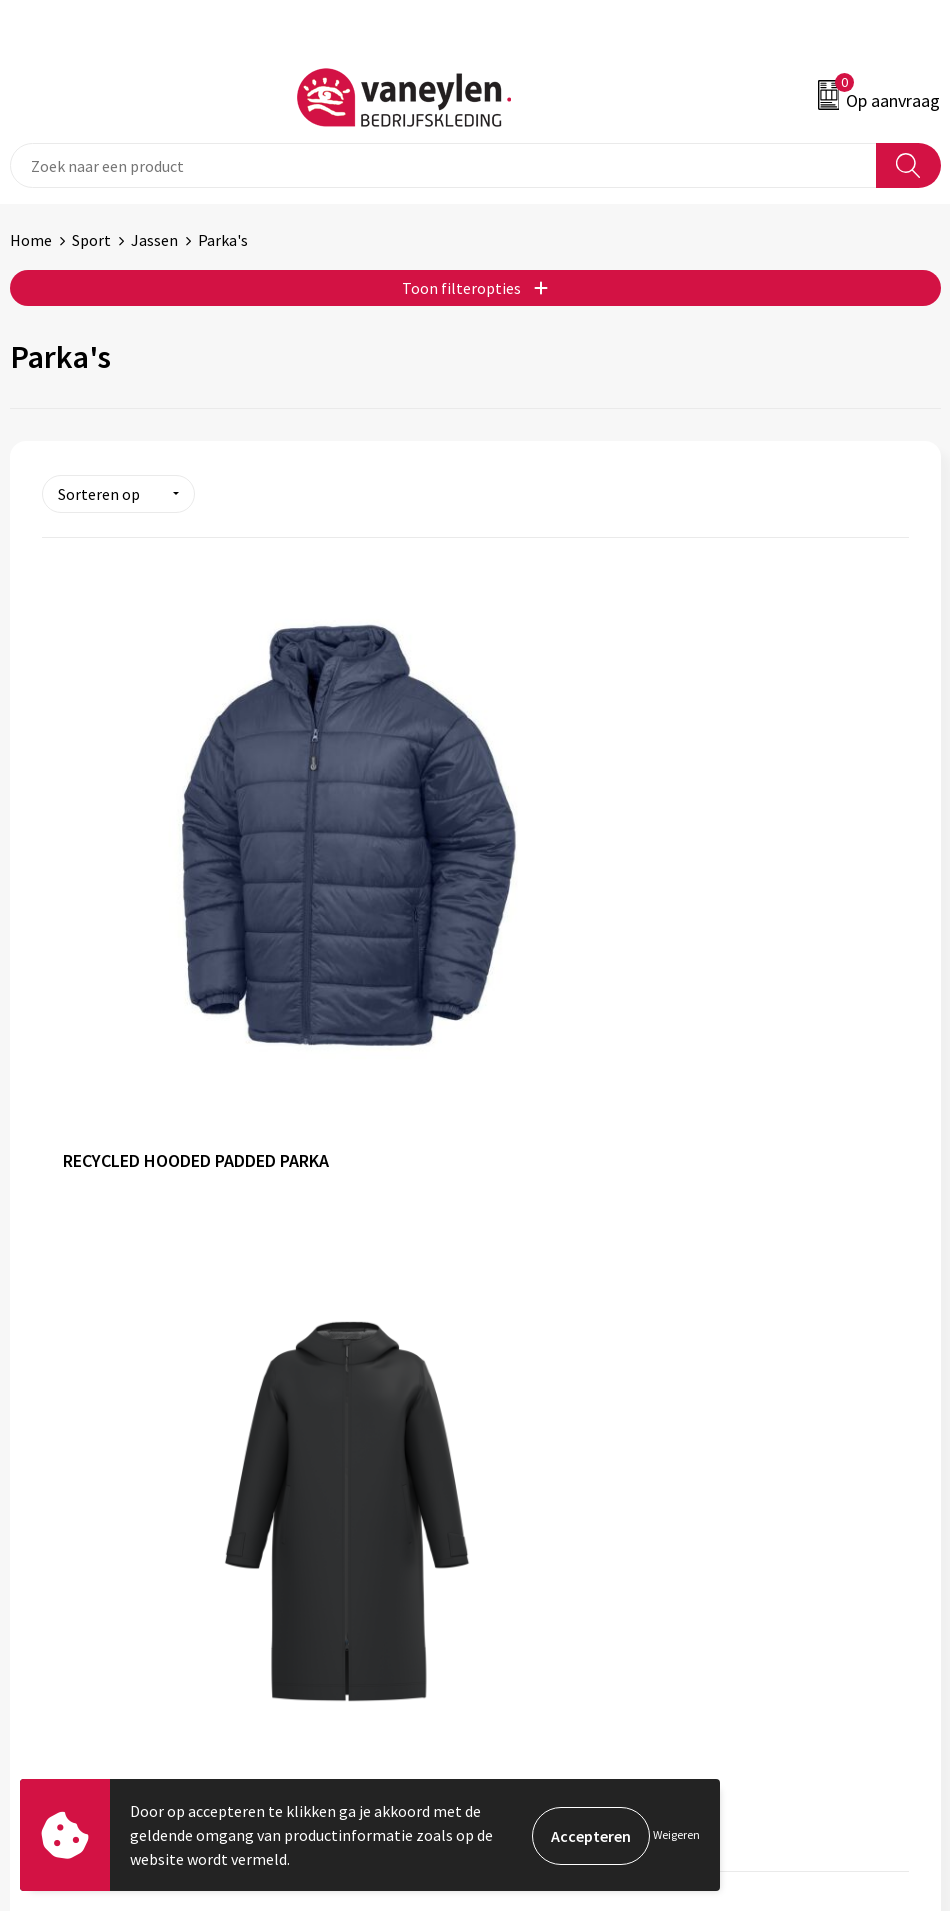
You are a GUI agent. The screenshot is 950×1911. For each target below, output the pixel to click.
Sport (91, 240)
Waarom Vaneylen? (550, 1289)
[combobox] (443, 165)
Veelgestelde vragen (554, 1349)
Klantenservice (61, 1506)
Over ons (515, 1198)
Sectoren (516, 1258)
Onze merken (531, 1228)
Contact (38, 1537)
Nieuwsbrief (526, 1319)
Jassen (154, 240)
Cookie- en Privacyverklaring (582, 1537)
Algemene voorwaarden (566, 1506)
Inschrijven (888, 1750)
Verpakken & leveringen (90, 1567)
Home (31, 240)
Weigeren (676, 1834)
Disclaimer (521, 1567)
